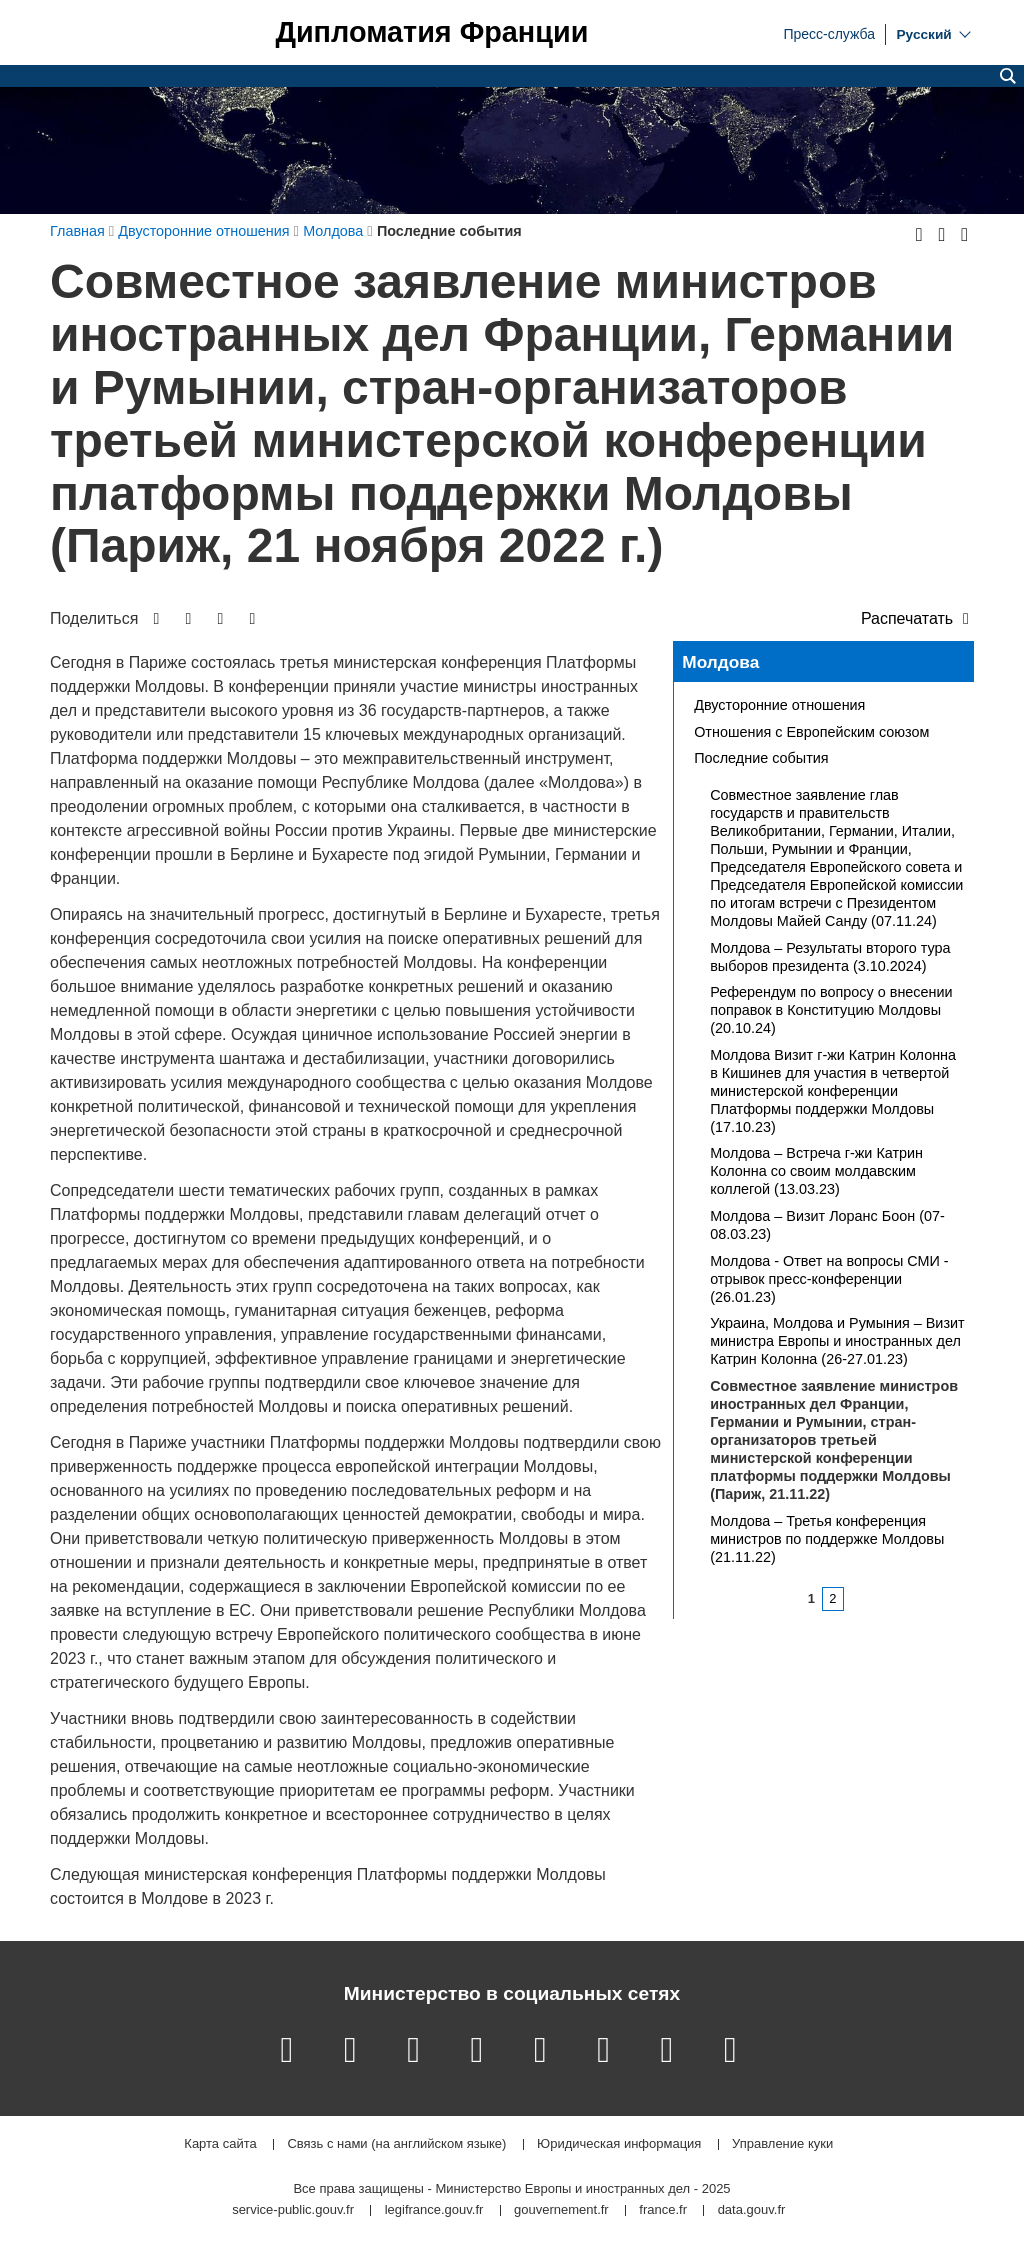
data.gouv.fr (752, 2210)
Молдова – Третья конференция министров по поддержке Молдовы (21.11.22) (827, 1539)
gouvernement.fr (561, 2210)
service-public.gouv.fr (293, 2210)
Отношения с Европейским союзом (811, 732)
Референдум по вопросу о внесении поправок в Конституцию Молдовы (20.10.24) (831, 1010)
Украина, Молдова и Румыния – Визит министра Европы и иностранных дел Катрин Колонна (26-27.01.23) (837, 1341)
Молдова (720, 662)
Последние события (761, 758)
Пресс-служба (829, 33)
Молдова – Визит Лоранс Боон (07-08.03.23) (827, 1225)
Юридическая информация (619, 2144)
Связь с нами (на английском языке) (396, 2144)
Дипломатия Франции (431, 32)
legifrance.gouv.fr (434, 2210)
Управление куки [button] (782, 2144)
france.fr (663, 2210)
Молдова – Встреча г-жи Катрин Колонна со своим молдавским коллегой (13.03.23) (816, 1171)
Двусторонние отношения (779, 705)
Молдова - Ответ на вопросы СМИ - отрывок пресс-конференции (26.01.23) (829, 1279)
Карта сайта (220, 2144)
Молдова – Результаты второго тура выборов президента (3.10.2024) (830, 957)
